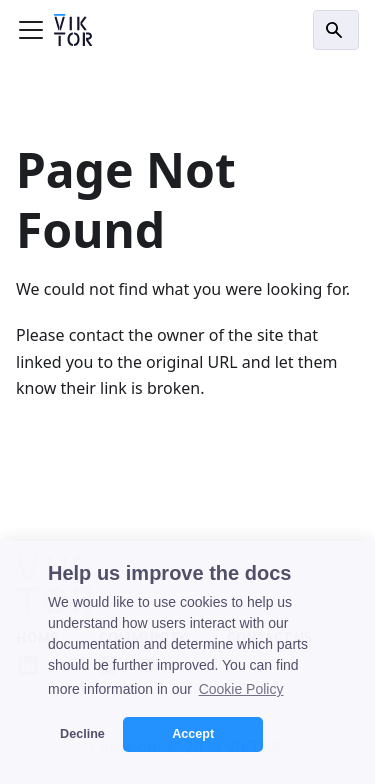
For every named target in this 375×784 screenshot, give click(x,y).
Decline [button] (82, 734)
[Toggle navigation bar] (31, 30)
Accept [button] (193, 734)
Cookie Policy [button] (241, 689)
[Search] (336, 30)
